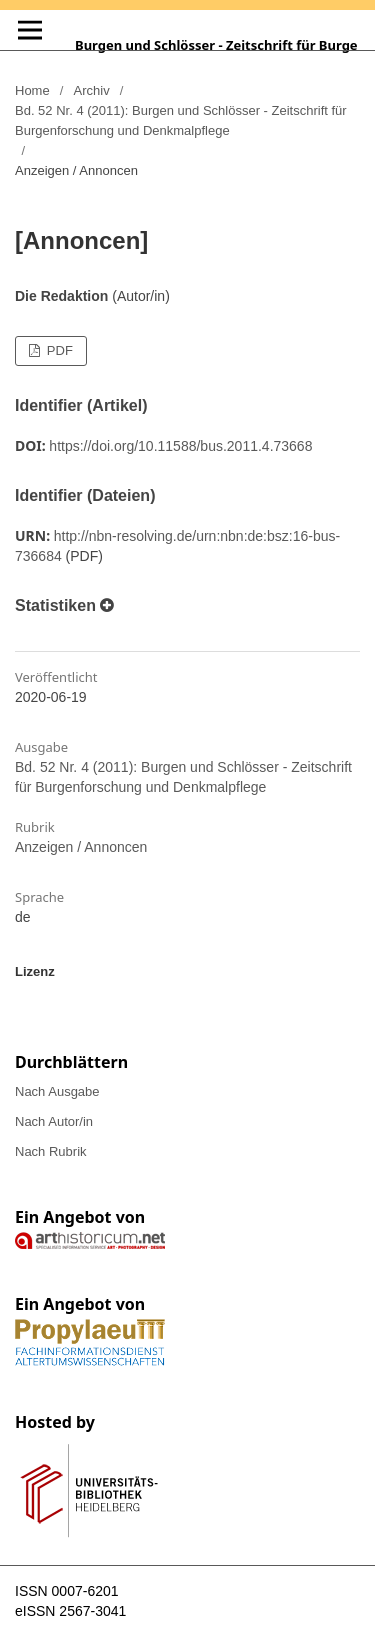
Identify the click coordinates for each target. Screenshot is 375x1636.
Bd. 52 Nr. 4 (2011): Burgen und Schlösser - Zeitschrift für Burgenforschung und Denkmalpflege (181, 120)
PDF (58, 350)
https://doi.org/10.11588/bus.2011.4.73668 (180, 446)
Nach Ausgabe (57, 1091)
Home (32, 90)
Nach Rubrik (51, 1151)
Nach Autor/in (54, 1121)
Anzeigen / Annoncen (81, 847)
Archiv (92, 90)
